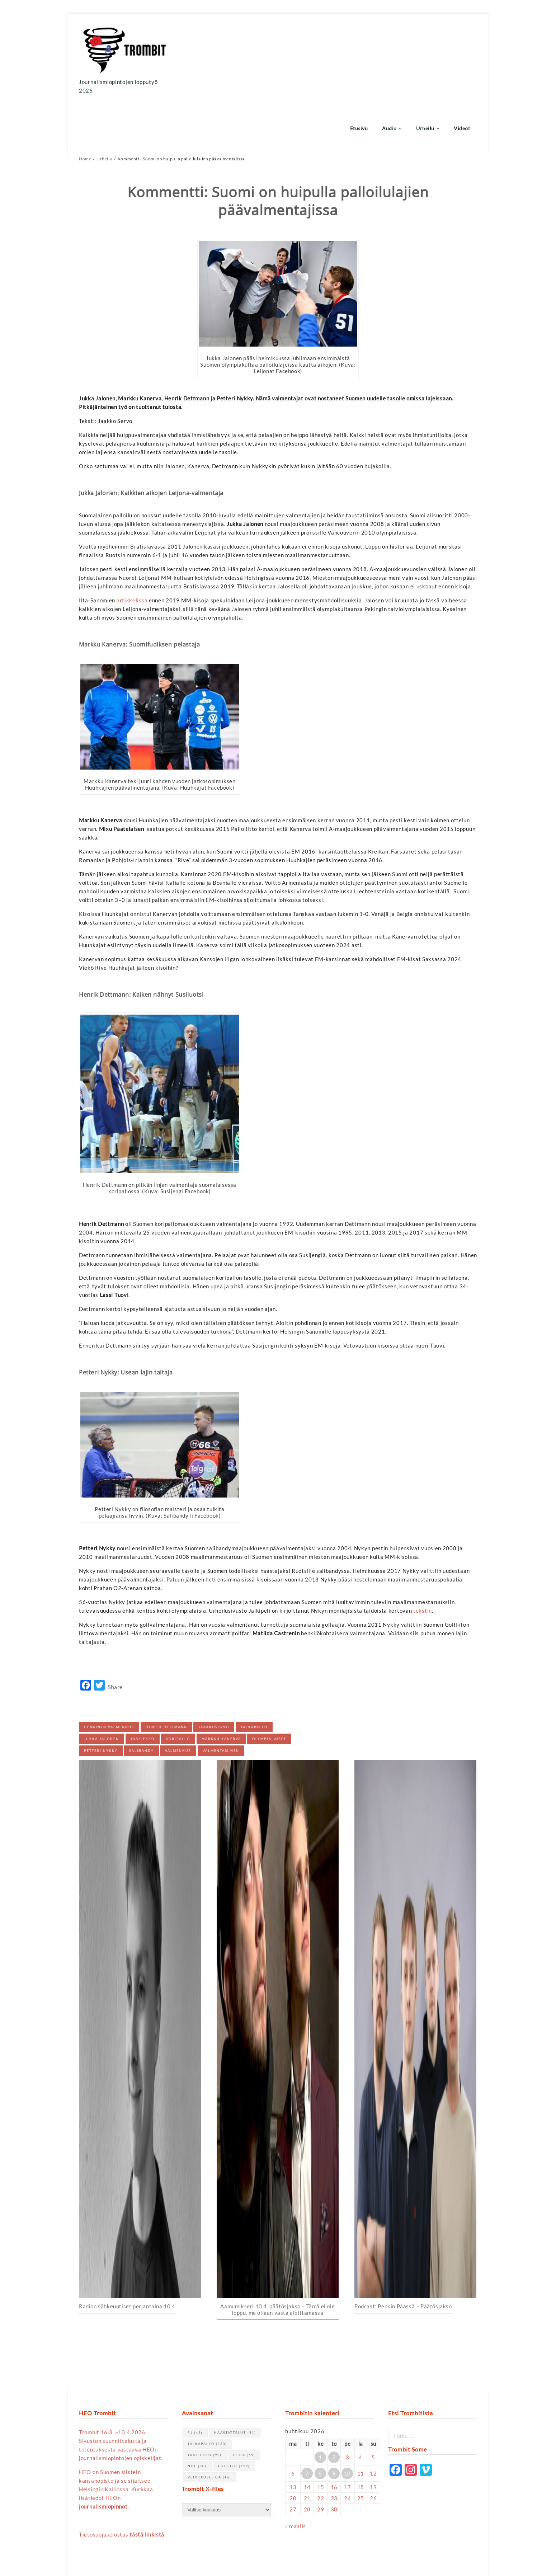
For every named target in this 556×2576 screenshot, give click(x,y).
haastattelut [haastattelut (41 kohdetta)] (235, 2379)
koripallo (178, 1686)
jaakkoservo (213, 1674)
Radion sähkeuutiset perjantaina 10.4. (127, 2253)
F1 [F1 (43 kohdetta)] (195, 2379)
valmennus (178, 1698)
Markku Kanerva (221, 1686)
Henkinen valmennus (109, 1674)
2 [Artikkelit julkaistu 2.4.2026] (334, 2404)
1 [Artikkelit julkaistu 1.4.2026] (320, 2404)
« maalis (295, 2473)
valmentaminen (221, 1698)
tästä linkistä (146, 2481)
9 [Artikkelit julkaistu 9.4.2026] (334, 2420)
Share (115, 1633)
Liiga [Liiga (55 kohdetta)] (244, 2401)
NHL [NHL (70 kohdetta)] (197, 2413)
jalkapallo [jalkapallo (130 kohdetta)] (207, 2390)
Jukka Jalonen (101, 1686)
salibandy (141, 1698)
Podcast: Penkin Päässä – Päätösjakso (403, 2253)
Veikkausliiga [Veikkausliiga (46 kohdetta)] (209, 2424)
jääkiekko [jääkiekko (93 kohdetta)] (205, 2401)
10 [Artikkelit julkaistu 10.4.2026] (347, 2420)
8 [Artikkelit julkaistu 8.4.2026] (320, 2420)
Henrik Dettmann (166, 1674)
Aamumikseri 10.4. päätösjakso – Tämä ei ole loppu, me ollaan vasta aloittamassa (277, 2256)
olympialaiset (269, 1686)
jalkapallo (254, 1674)
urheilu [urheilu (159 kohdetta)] (234, 2413)
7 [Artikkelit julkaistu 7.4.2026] (307, 2420)
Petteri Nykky (101, 1698)
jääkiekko (143, 1686)
